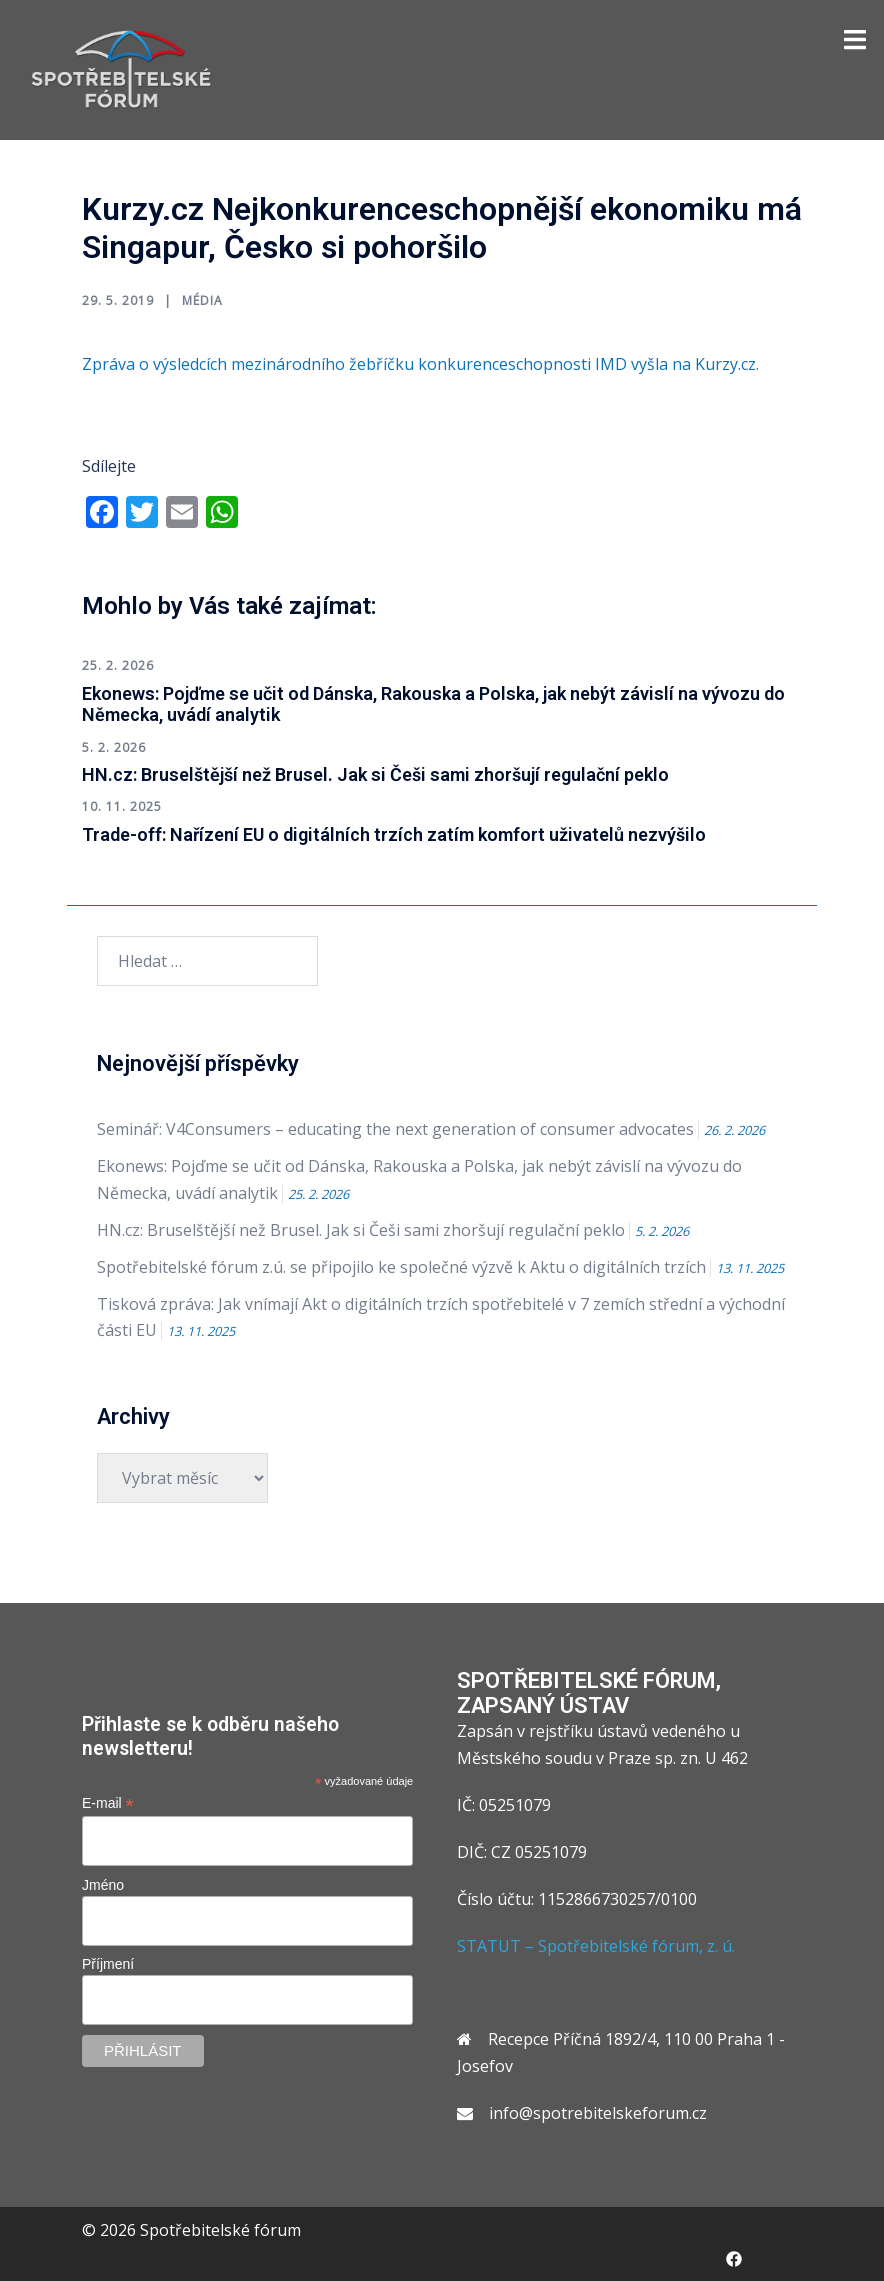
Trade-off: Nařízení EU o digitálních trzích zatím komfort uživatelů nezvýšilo (394, 834)
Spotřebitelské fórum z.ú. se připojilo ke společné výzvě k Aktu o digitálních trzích (401, 1267)
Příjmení (108, 1964)
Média (202, 300)
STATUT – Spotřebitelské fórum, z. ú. (596, 1946)
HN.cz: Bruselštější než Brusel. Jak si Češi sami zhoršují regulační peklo (375, 774)
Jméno (103, 1885)
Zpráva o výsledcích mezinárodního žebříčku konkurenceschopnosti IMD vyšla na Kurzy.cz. (422, 364)
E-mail (108, 1803)
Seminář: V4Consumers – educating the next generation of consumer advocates (395, 1129)
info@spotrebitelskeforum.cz (598, 2113)
